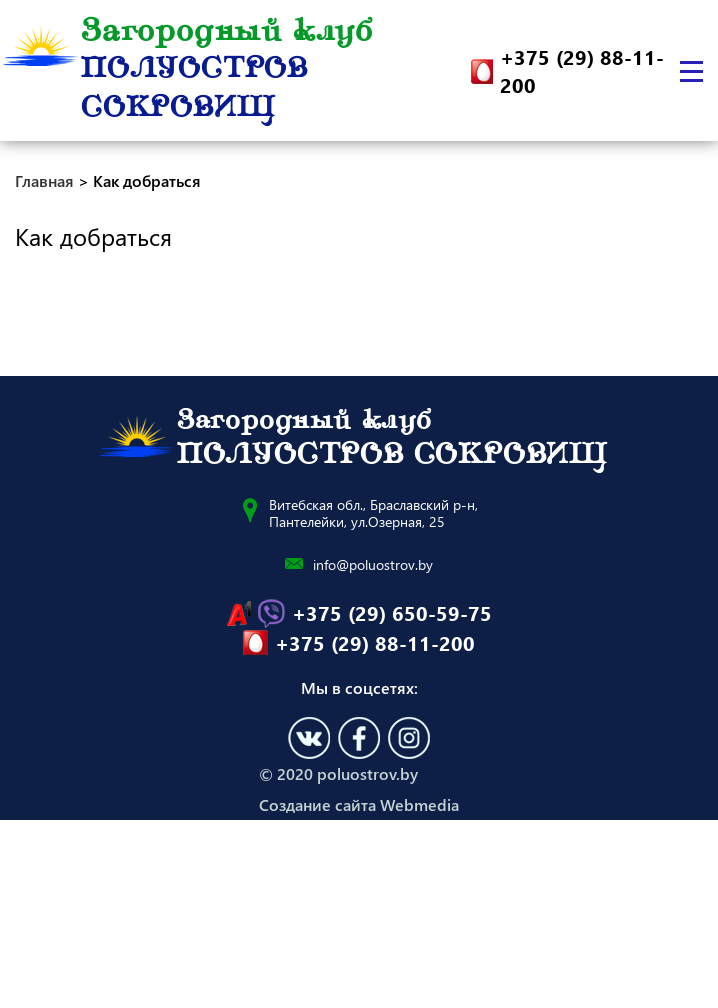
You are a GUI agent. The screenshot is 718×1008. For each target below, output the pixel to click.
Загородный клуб (227, 71)
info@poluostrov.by (373, 564)
